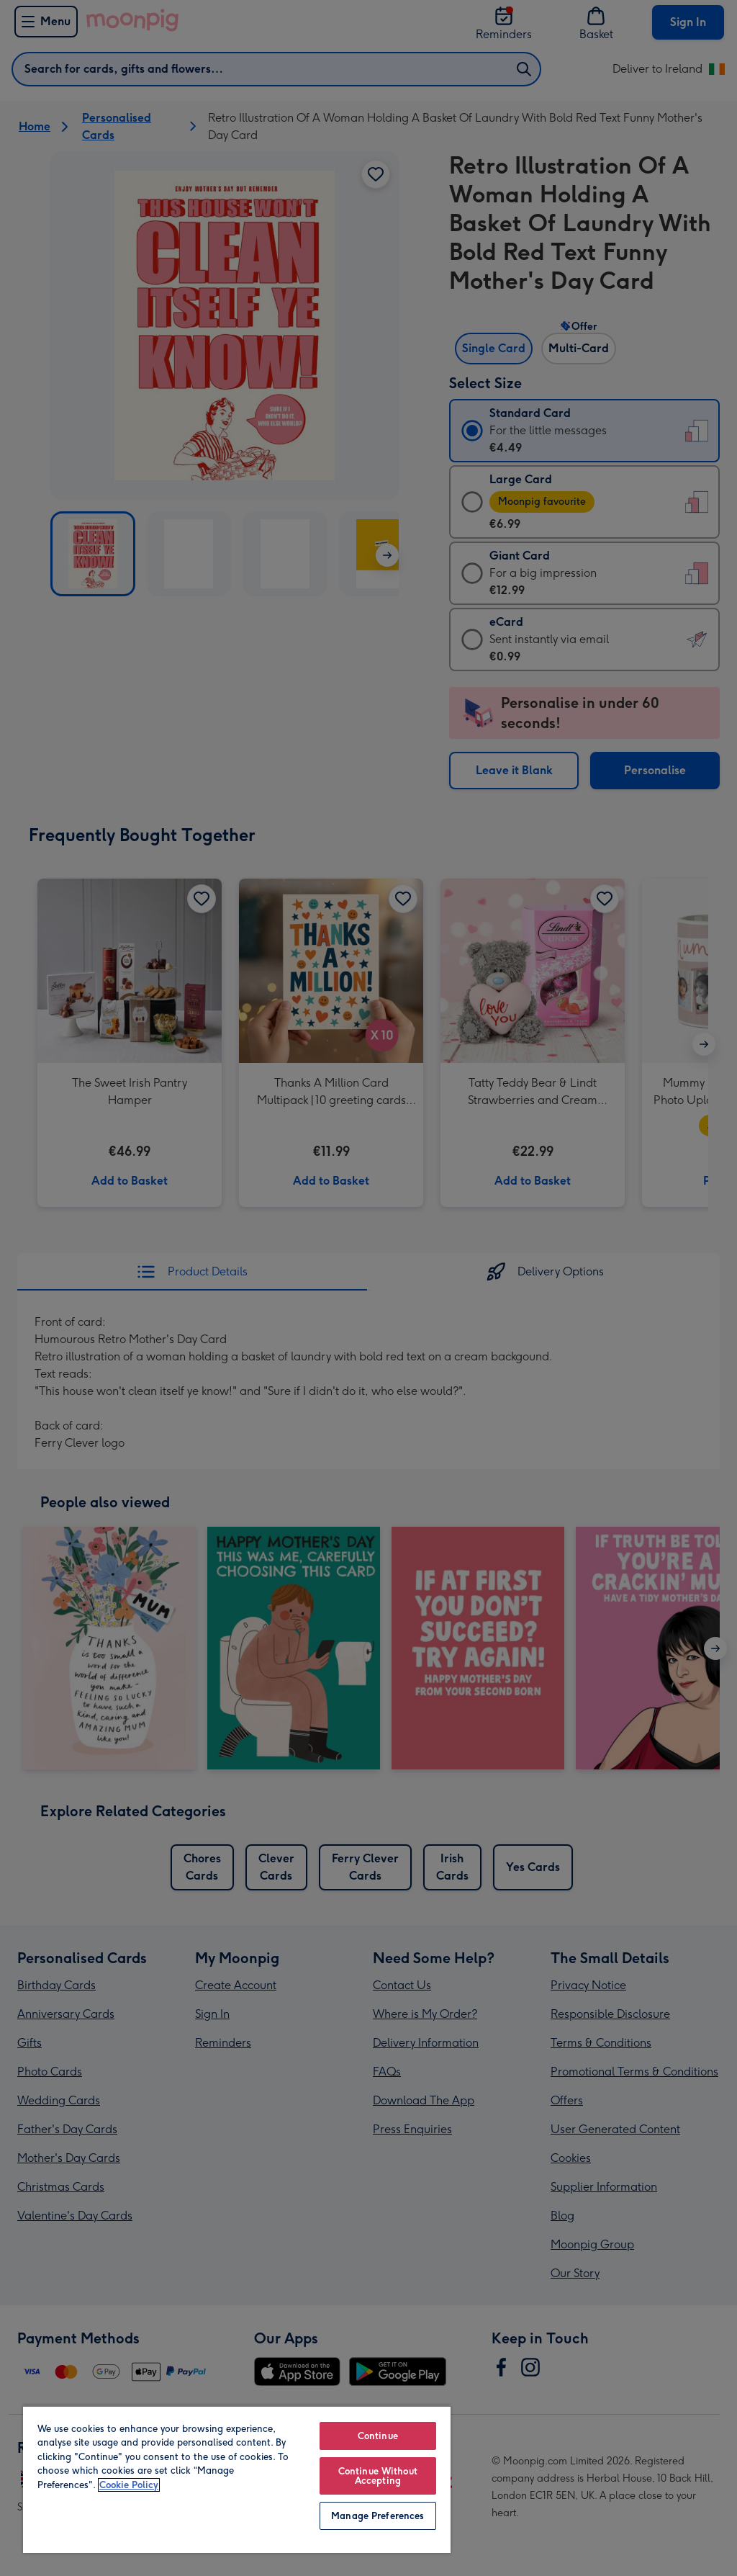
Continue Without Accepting (377, 2476)
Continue (378, 2436)
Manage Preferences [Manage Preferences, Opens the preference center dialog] (377, 2515)
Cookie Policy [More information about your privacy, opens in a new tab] (128, 2484)
